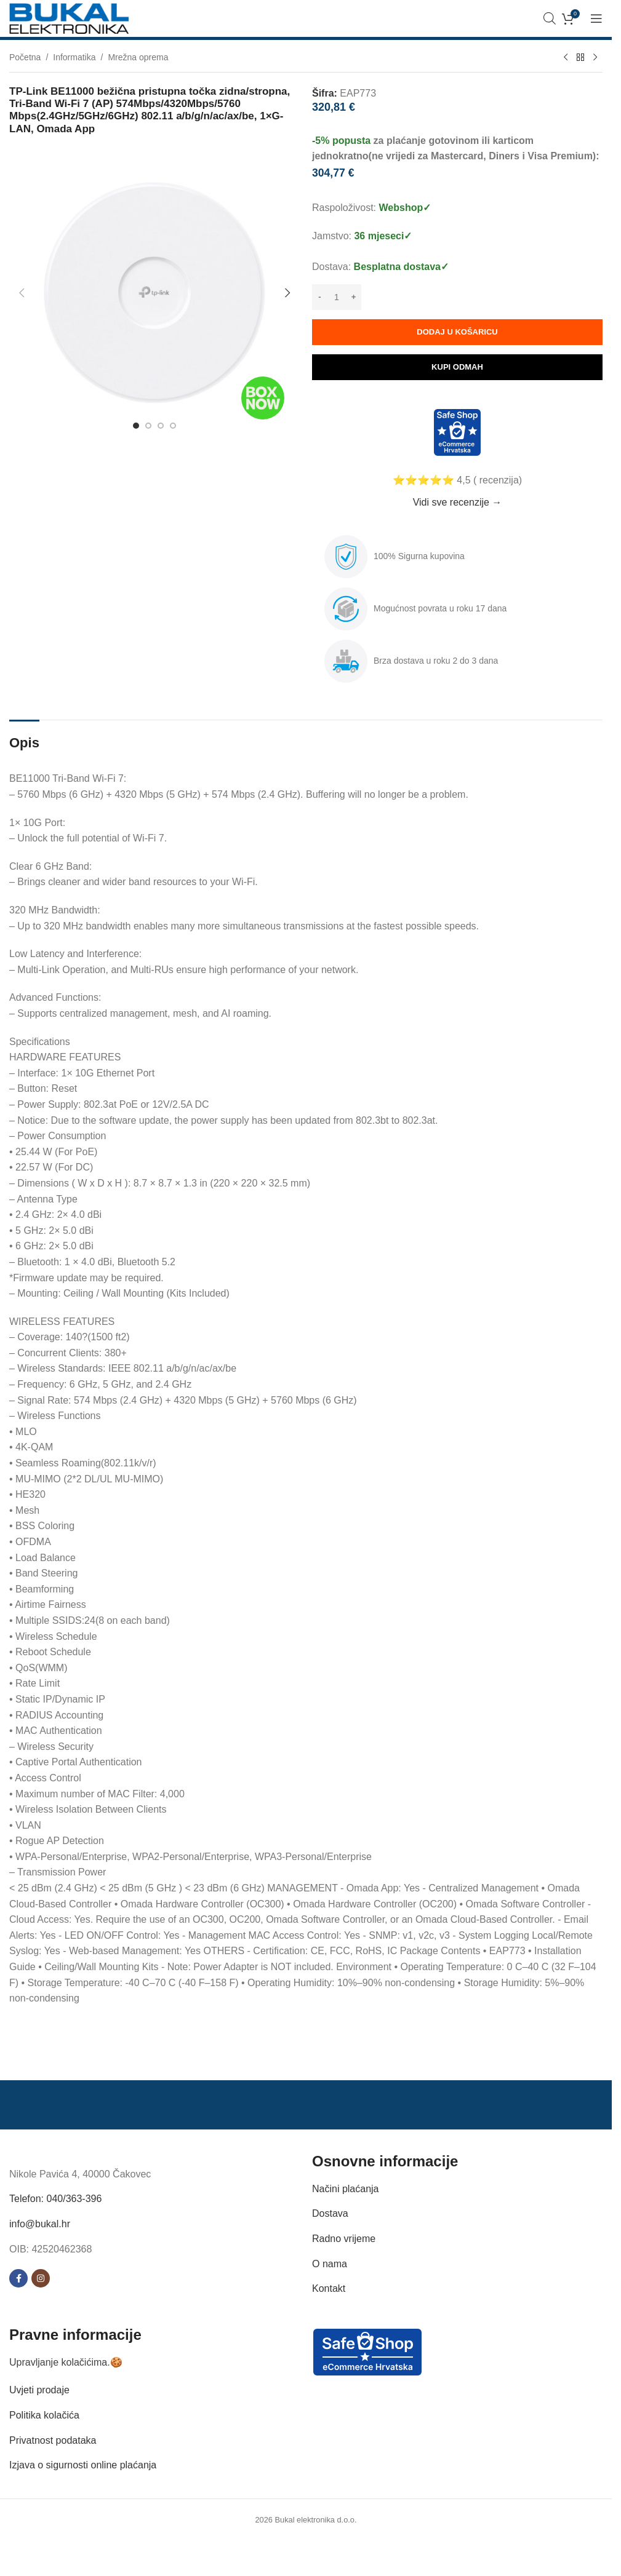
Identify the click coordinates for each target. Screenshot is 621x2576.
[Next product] (595, 57)
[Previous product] (565, 57)
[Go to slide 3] (161, 426)
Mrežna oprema (138, 57)
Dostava (330, 2213)
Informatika (74, 57)
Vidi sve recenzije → (457, 502)
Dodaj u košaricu (457, 331)
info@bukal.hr (39, 2224)
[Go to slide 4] (173, 426)
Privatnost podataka (52, 2440)
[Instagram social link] (40, 2278)
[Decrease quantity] (319, 297)
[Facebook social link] (18, 2278)
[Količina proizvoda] (336, 297)
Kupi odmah (457, 367)
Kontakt (328, 2288)
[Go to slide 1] (136, 426)
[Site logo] (69, 17)
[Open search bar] (549, 18)
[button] (21, 292)
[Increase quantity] (353, 297)
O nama (329, 2264)
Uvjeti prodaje (39, 2390)
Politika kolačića (44, 2415)
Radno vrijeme (343, 2238)
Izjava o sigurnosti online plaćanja (82, 2465)
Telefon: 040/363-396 (55, 2198)
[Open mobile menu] (596, 18)
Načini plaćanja (345, 2189)
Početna (25, 57)
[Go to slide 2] (148, 426)
